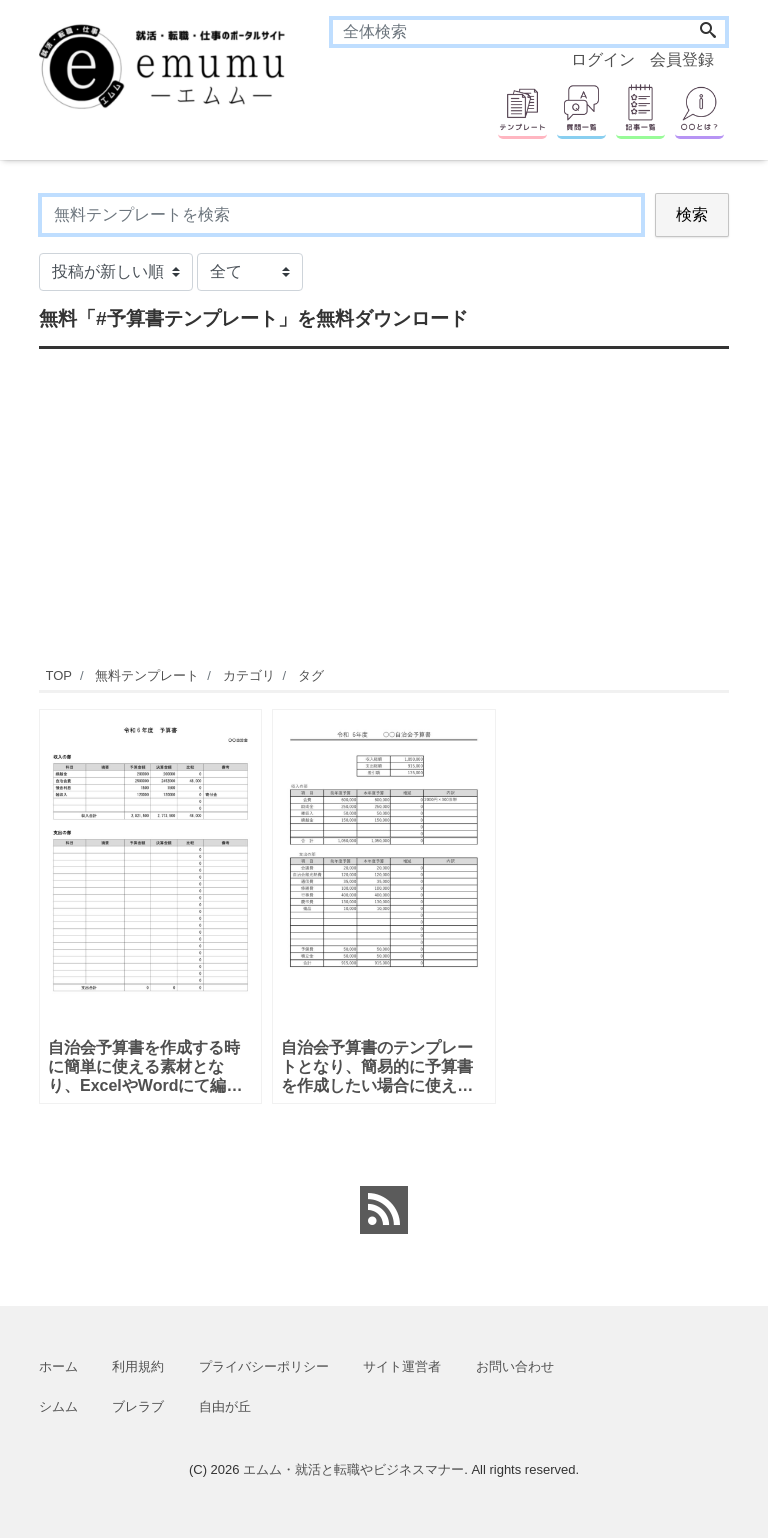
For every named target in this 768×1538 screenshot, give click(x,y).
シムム (58, 1406)
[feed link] (384, 1210)
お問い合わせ (515, 1366)
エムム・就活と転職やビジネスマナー (353, 1469)
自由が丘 (225, 1406)
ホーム (58, 1366)
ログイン (603, 59)
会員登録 (682, 59)
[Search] (708, 32)
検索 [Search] (692, 214)
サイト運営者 (402, 1366)
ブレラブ (138, 1406)
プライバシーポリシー (264, 1366)
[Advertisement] (384, 505)
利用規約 (138, 1366)
